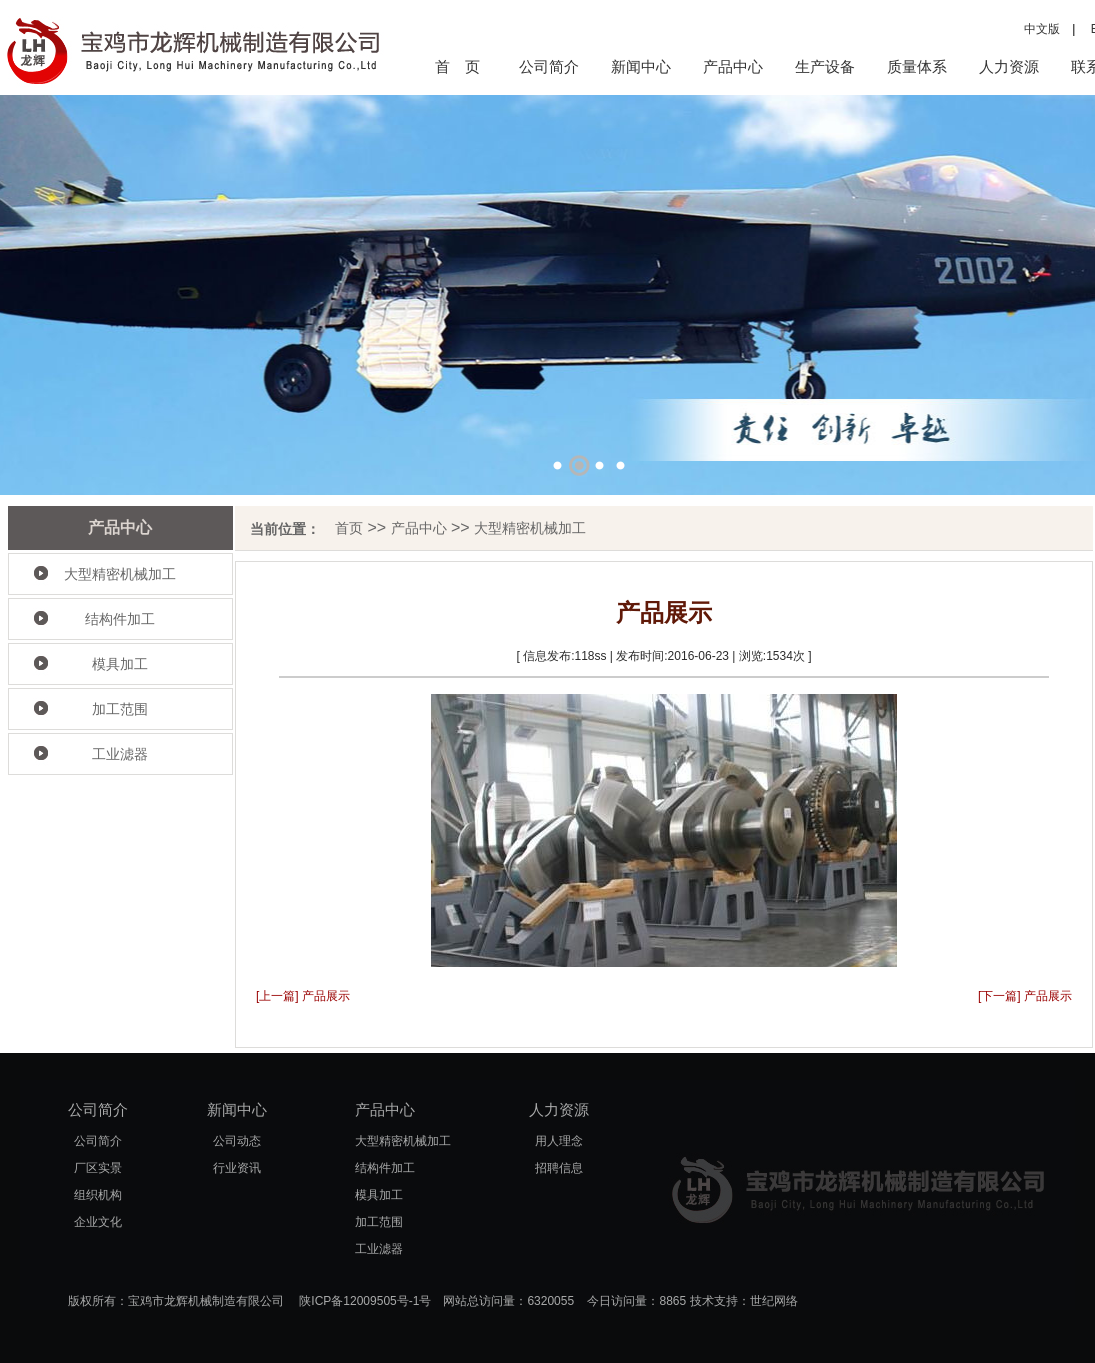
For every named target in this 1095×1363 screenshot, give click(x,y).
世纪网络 (774, 1301)
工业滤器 (120, 754)
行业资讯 (237, 1168)
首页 (349, 528)
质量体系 (917, 66)
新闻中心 (641, 66)
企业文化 (98, 1222)
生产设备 (825, 66)
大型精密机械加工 (120, 574)
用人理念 (559, 1141)
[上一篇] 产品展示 (303, 996)
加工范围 (120, 709)
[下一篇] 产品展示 (1025, 996)
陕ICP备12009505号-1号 (365, 1301)
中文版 (1042, 29)
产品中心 (733, 66)
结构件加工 (120, 619)
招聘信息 (559, 1168)
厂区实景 (98, 1168)
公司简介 (549, 66)
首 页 (457, 66)
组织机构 (98, 1195)
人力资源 (1009, 66)
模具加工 (120, 664)
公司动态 (237, 1141)
